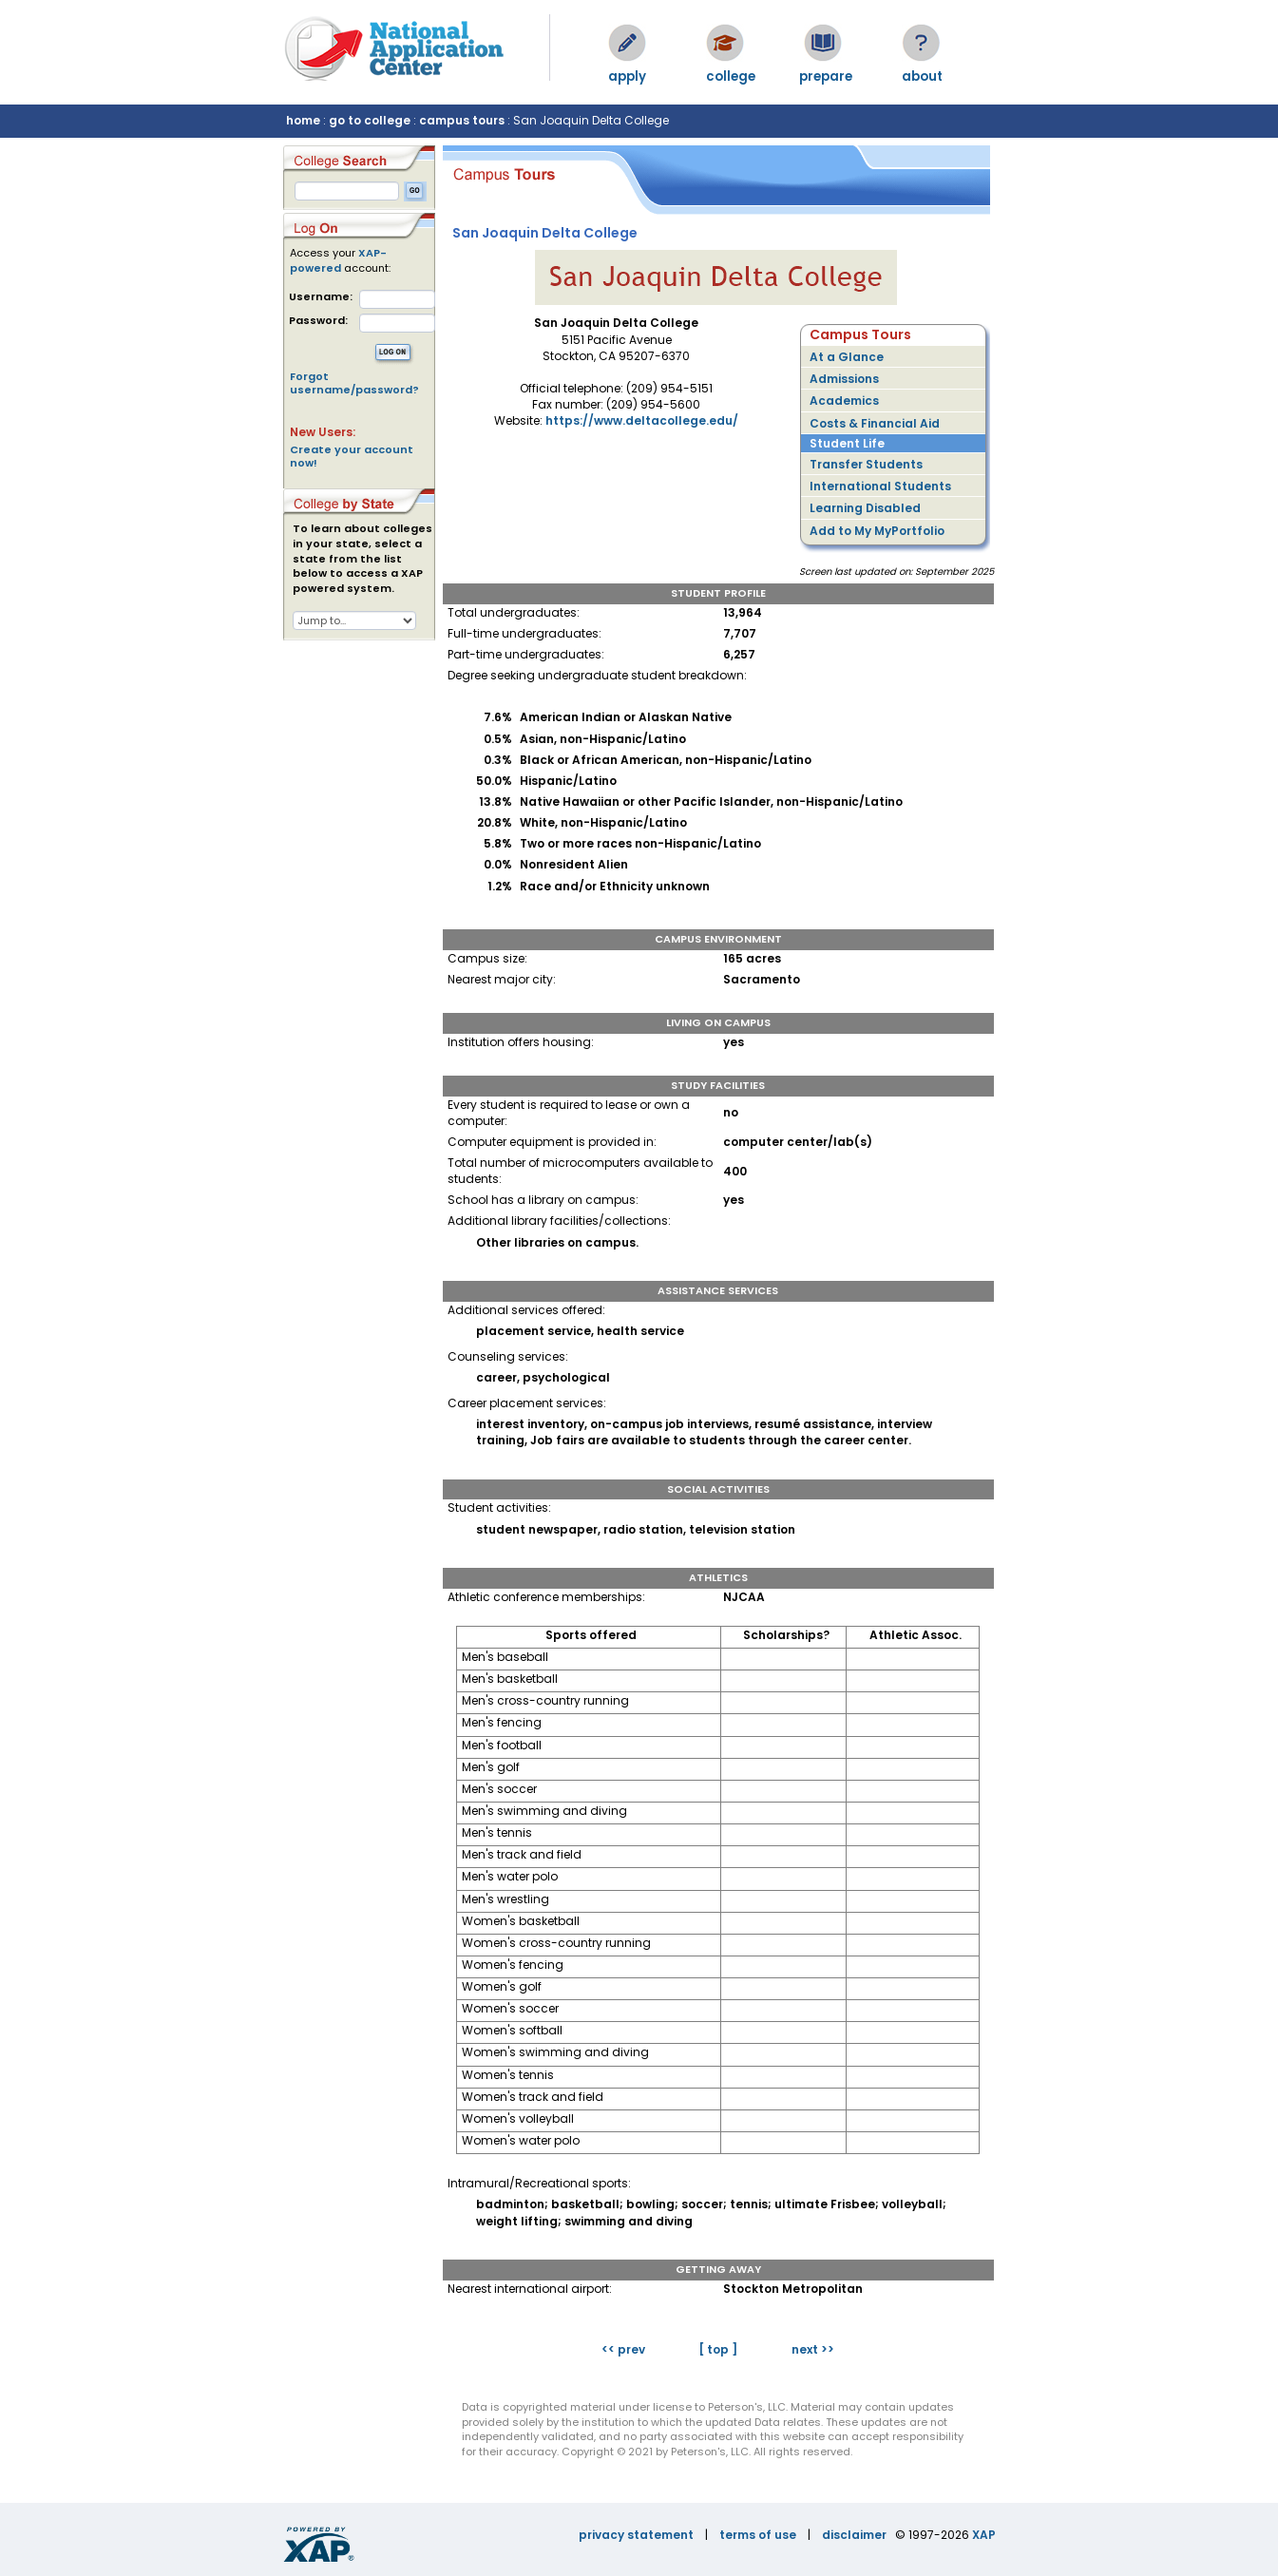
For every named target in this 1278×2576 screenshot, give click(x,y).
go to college (369, 120)
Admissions (844, 379)
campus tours (462, 120)
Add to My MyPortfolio (877, 531)
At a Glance (847, 357)
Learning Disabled (865, 508)
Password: (318, 320)
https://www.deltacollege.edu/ (641, 420)
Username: (321, 297)
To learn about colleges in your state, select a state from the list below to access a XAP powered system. (362, 559)
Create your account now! (351, 456)
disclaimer (854, 2535)
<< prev (623, 2349)
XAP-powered (338, 260)
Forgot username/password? (354, 383)
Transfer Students (866, 464)
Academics (844, 400)
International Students (880, 486)
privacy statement (636, 2535)
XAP (984, 2535)
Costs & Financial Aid (875, 423)
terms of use (757, 2535)
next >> (813, 2349)
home (303, 120)
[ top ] (717, 2349)
